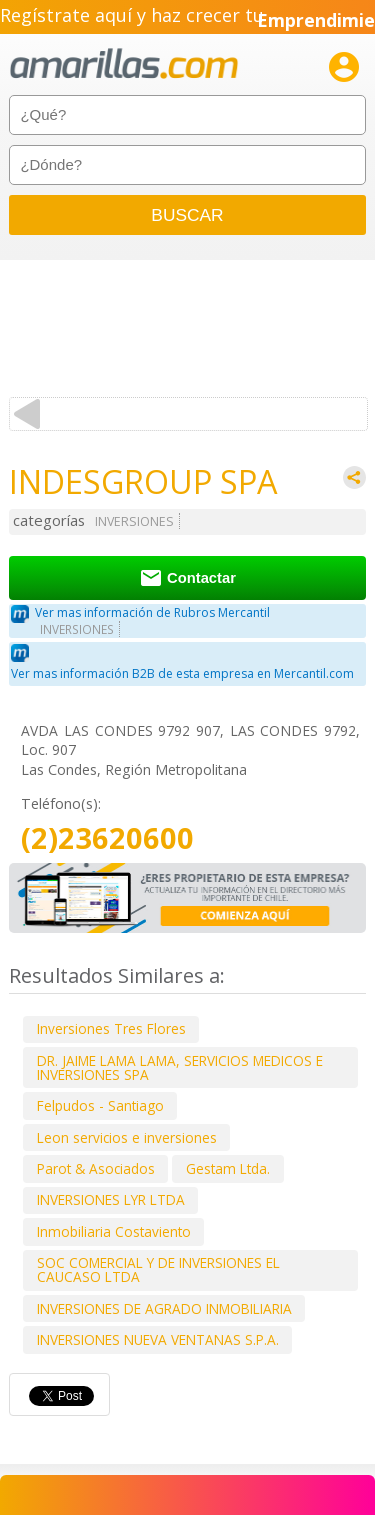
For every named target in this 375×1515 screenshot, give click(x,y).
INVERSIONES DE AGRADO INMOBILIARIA (164, 1308)
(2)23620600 (107, 838)
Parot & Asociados (96, 1168)
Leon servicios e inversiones (127, 1137)
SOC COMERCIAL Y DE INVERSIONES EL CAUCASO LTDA (158, 1269)
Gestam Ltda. (228, 1168)
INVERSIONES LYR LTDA (111, 1199)
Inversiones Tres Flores (111, 1028)
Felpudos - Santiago (100, 1105)
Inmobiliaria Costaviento (114, 1231)
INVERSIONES (134, 521)
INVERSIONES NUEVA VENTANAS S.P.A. (158, 1339)
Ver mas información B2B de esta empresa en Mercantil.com (182, 673)
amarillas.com (124, 64)
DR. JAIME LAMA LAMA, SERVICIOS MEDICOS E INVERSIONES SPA (180, 1067)
